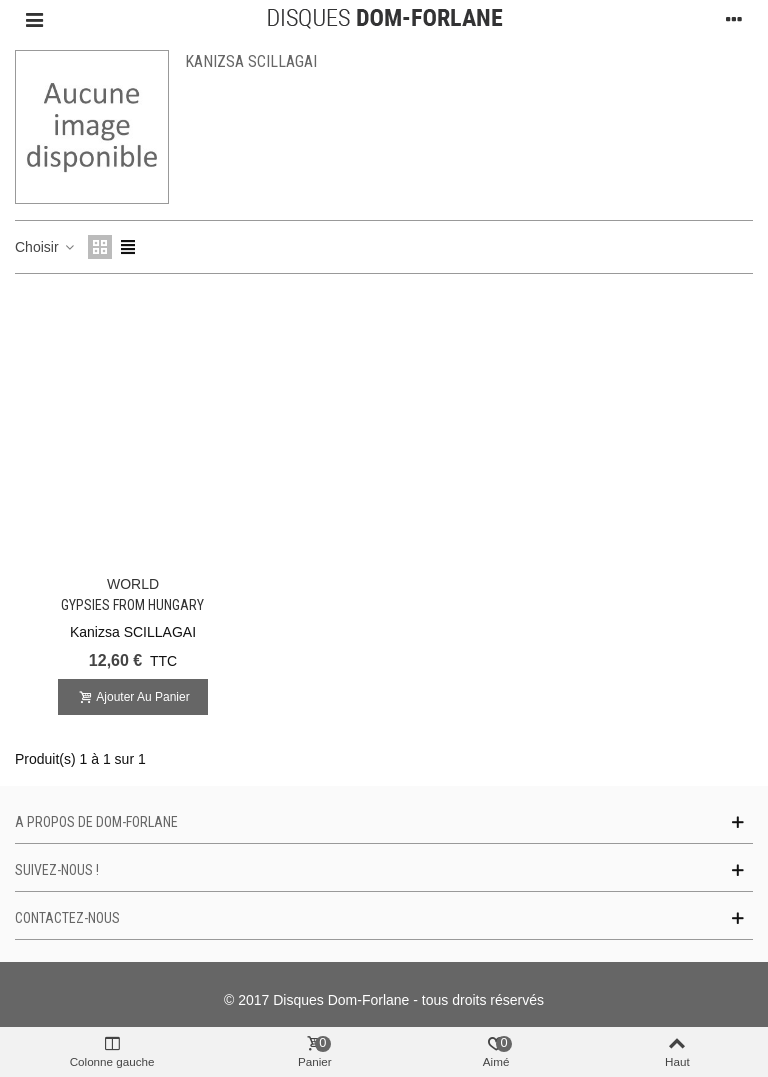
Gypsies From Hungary (132, 605)
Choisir (45, 247)
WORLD (133, 584)
